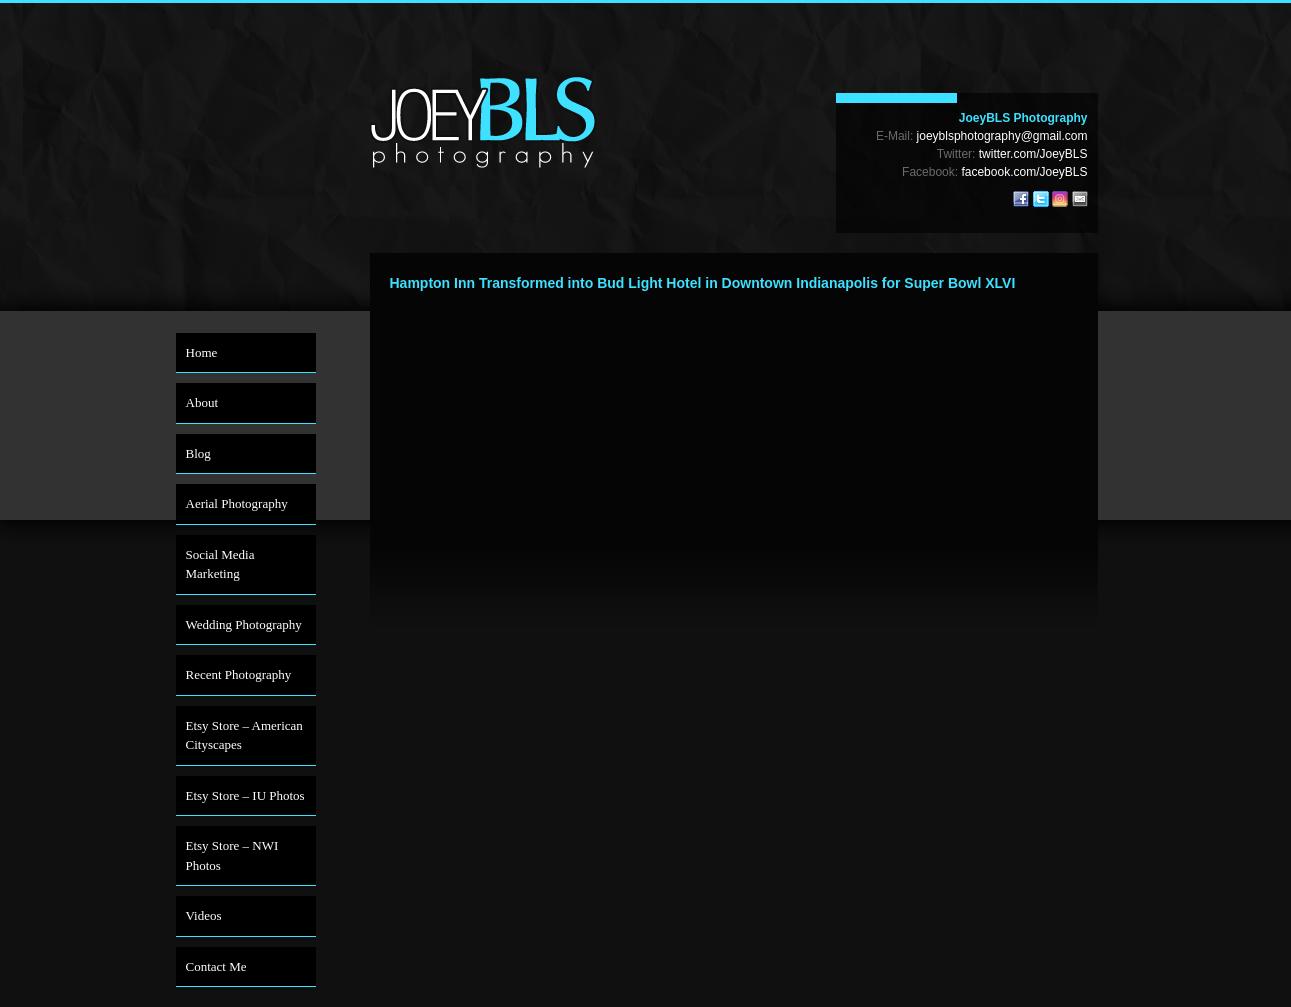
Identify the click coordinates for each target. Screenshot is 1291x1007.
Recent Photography (239, 674)
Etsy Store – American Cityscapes (244, 735)
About (202, 402)
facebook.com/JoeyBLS (1024, 172)
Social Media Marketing (220, 564)
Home (202, 352)
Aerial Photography (237, 503)
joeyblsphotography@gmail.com (1002, 136)
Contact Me (216, 966)
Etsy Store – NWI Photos (232, 855)
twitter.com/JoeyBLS (1033, 154)
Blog (198, 453)
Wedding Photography (244, 624)
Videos (204, 915)
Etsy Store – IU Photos (245, 795)
